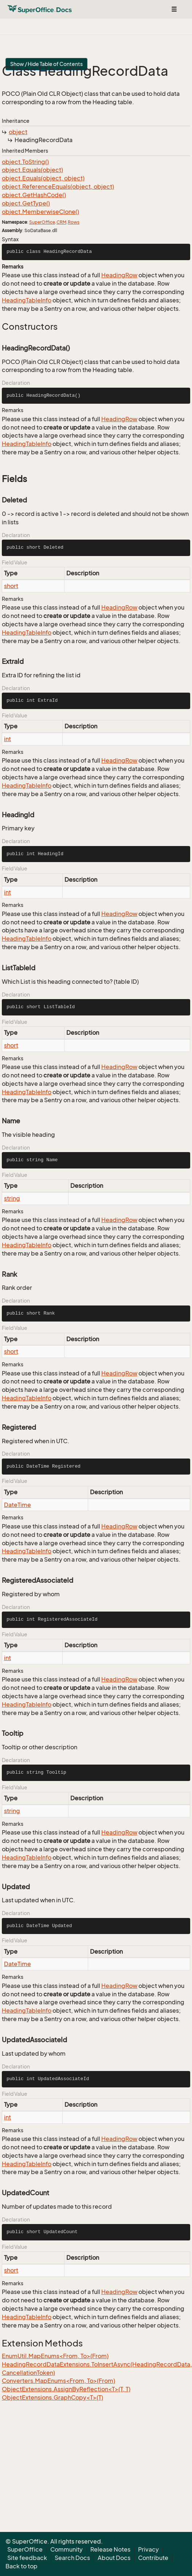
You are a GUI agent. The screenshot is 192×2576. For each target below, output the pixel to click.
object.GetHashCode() (34, 195)
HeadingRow (119, 275)
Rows (73, 222)
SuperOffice (42, 222)
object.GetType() (26, 203)
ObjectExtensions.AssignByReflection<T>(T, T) (66, 2389)
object (18, 132)
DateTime (17, 1504)
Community (66, 2549)
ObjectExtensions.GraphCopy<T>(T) (52, 2397)
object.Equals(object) (32, 169)
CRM (61, 222)
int (7, 739)
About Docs (114, 2557)
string (12, 1198)
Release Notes (110, 2549)
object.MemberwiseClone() (40, 211)
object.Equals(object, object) (43, 178)
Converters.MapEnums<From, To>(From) (58, 2380)
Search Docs (72, 2557)
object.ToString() (25, 161)
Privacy (148, 2549)
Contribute (153, 2557)
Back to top (21, 2566)
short (11, 586)
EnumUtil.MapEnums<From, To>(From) (55, 2356)
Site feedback (27, 2557)
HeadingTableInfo (26, 300)
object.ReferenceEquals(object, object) (58, 186)
